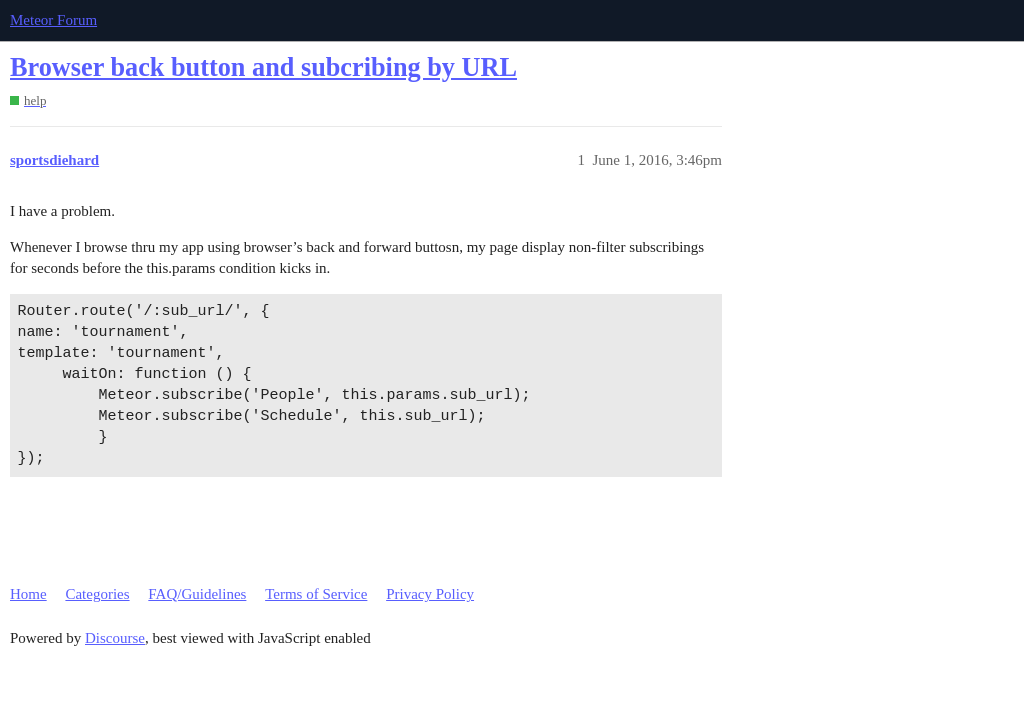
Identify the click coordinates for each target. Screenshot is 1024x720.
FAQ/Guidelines (197, 594)
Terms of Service (316, 594)
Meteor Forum (53, 20)
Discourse (115, 638)
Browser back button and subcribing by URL (263, 67)
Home (28, 594)
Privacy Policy (430, 594)
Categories (97, 594)
